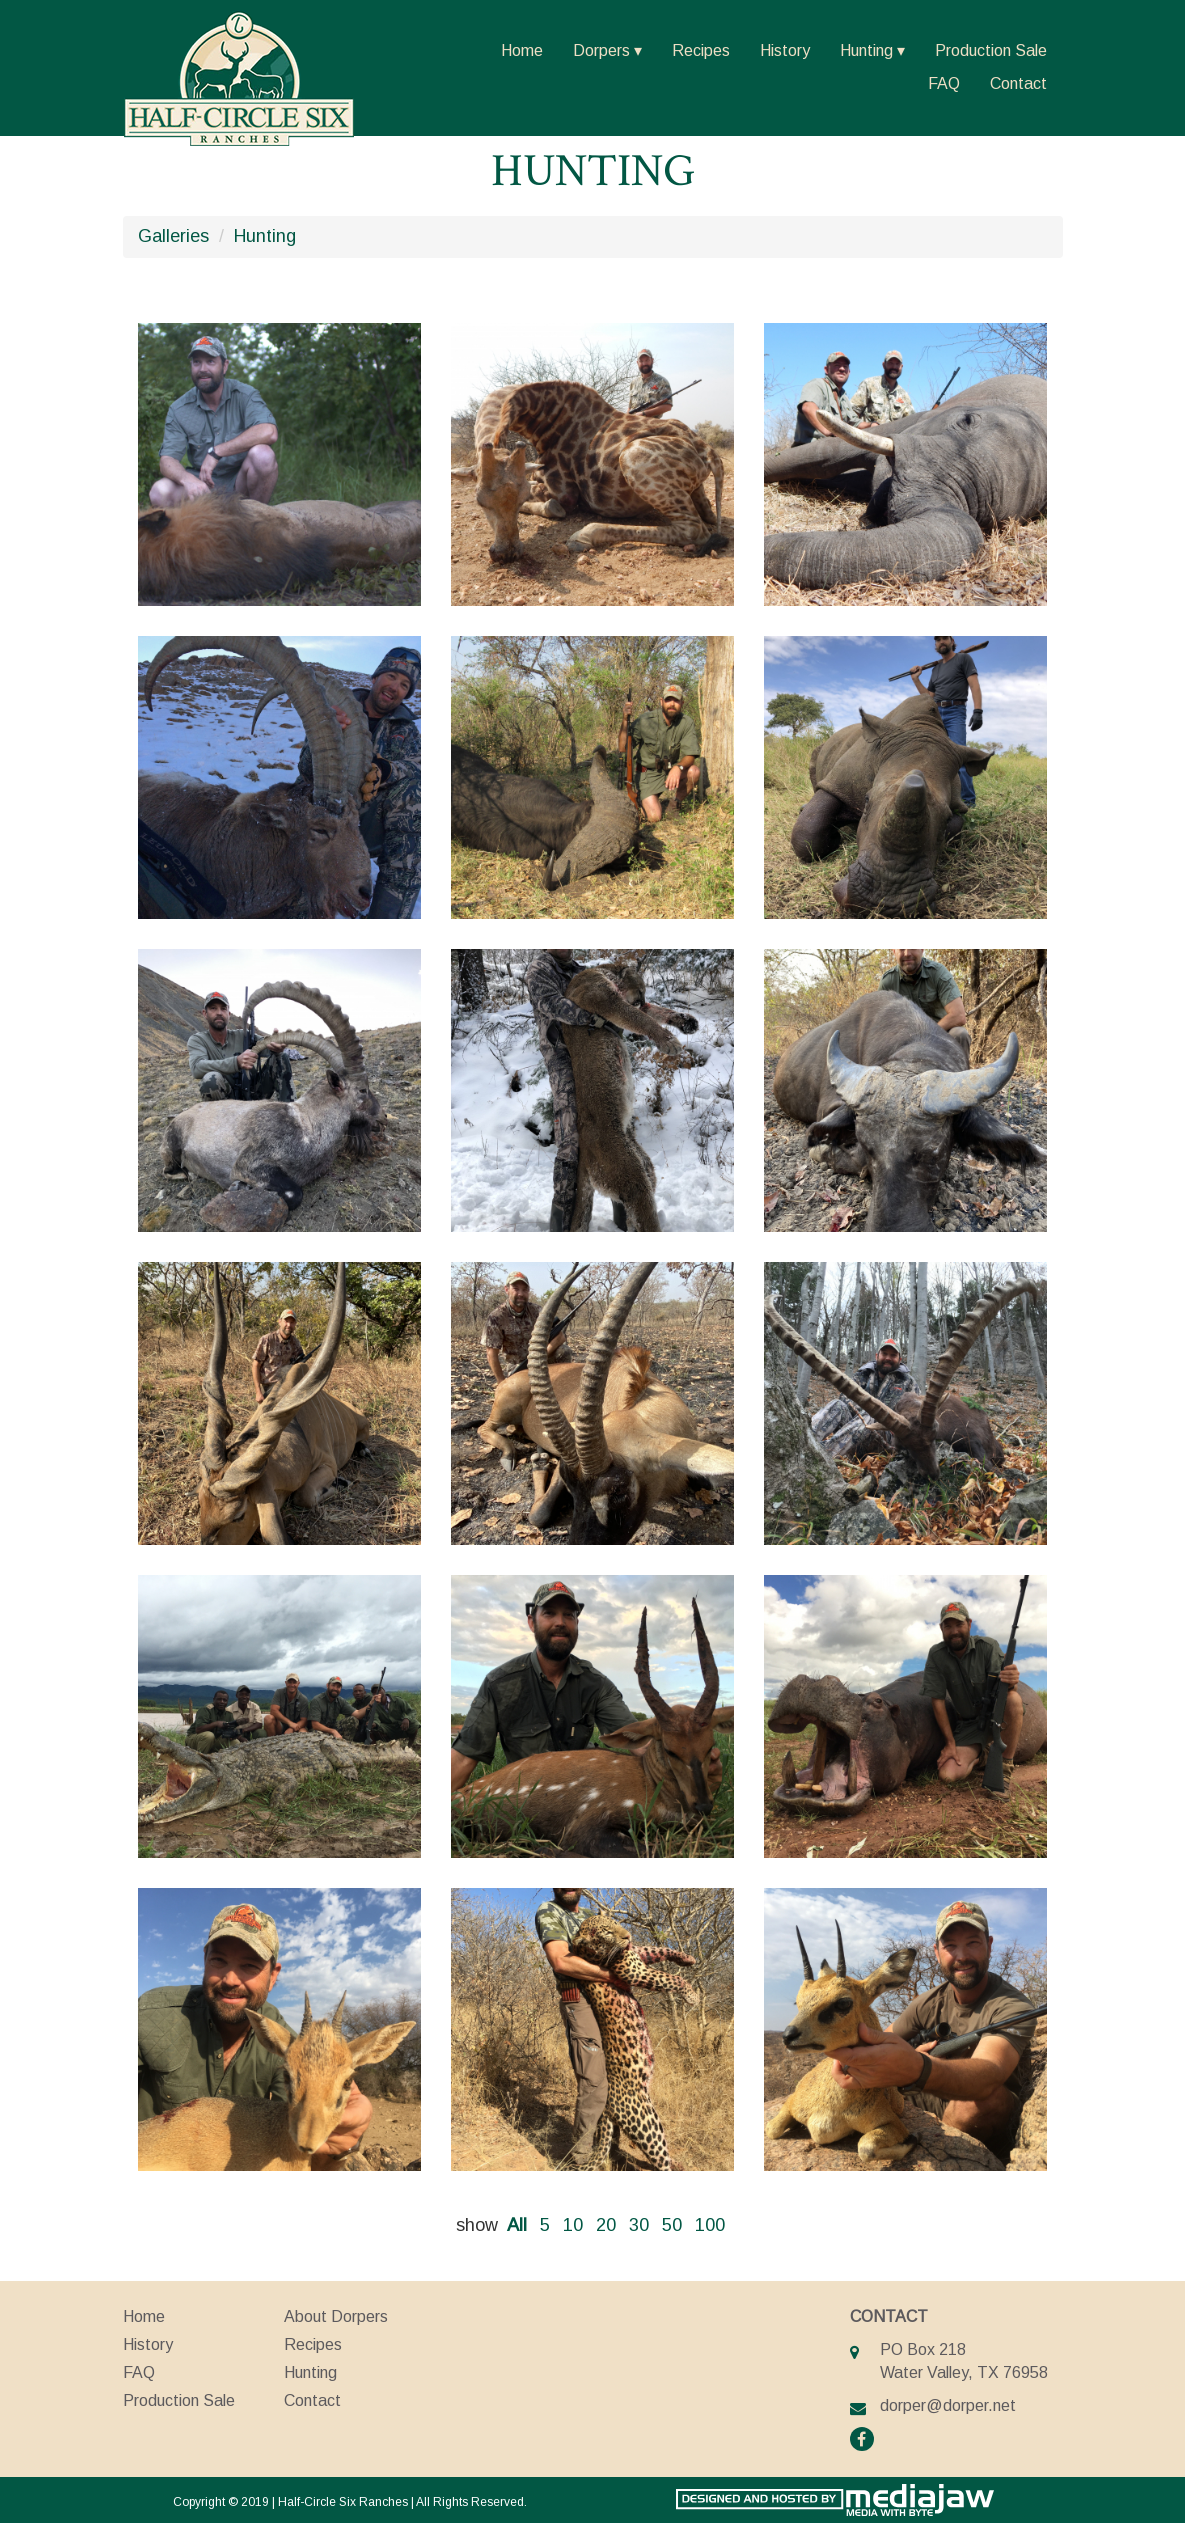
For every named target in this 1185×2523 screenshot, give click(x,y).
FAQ (944, 83)
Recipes (701, 50)
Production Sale (991, 50)
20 (606, 2225)
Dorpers (601, 50)
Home (522, 50)
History (785, 50)
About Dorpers (336, 2316)
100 (710, 2225)
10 (573, 2225)
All (517, 2225)
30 (639, 2225)
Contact (1018, 83)
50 (672, 2225)
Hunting (866, 50)
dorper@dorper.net (948, 2405)
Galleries (173, 236)
